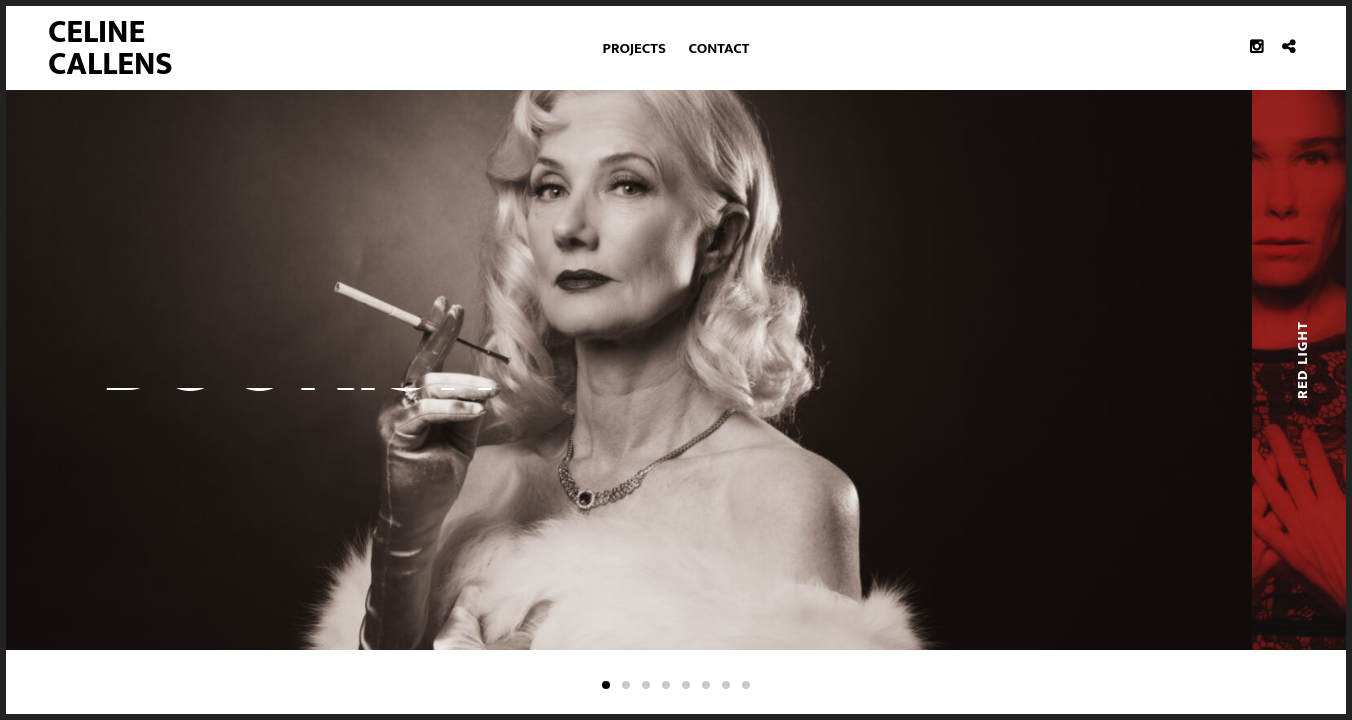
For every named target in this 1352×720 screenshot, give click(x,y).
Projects (634, 48)
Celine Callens (110, 48)
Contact (719, 48)
